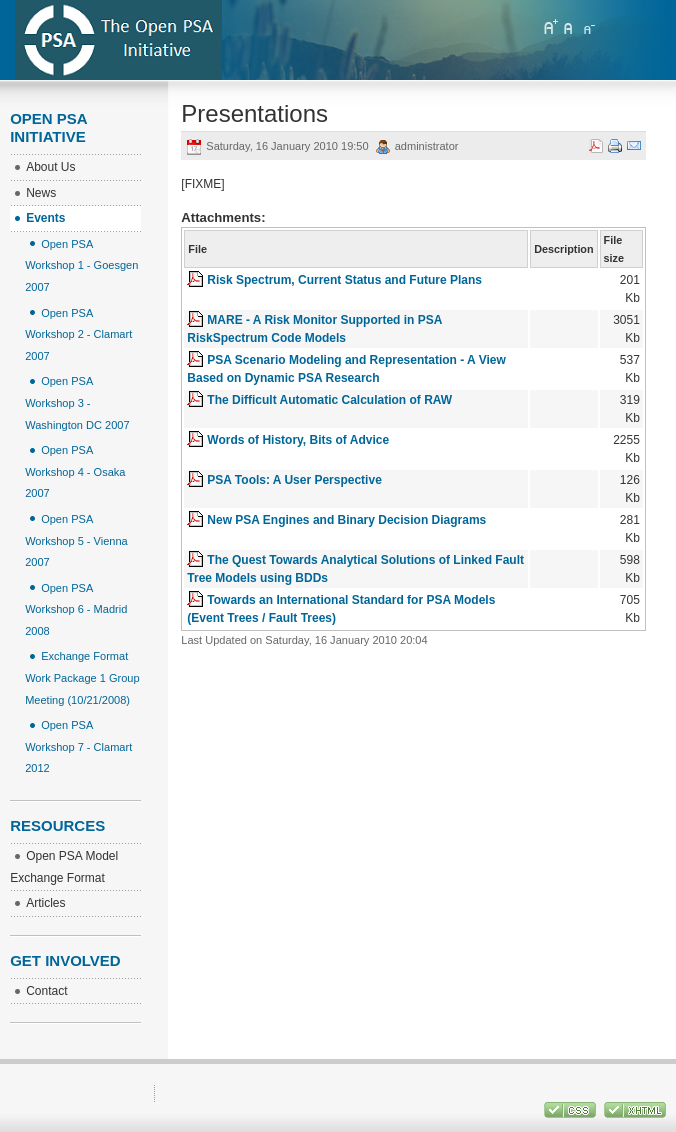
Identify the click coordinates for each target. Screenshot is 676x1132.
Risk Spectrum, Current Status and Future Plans (344, 280)
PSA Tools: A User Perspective (294, 480)
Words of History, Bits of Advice (298, 440)
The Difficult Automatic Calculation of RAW (329, 400)
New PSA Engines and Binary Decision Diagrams (346, 520)
